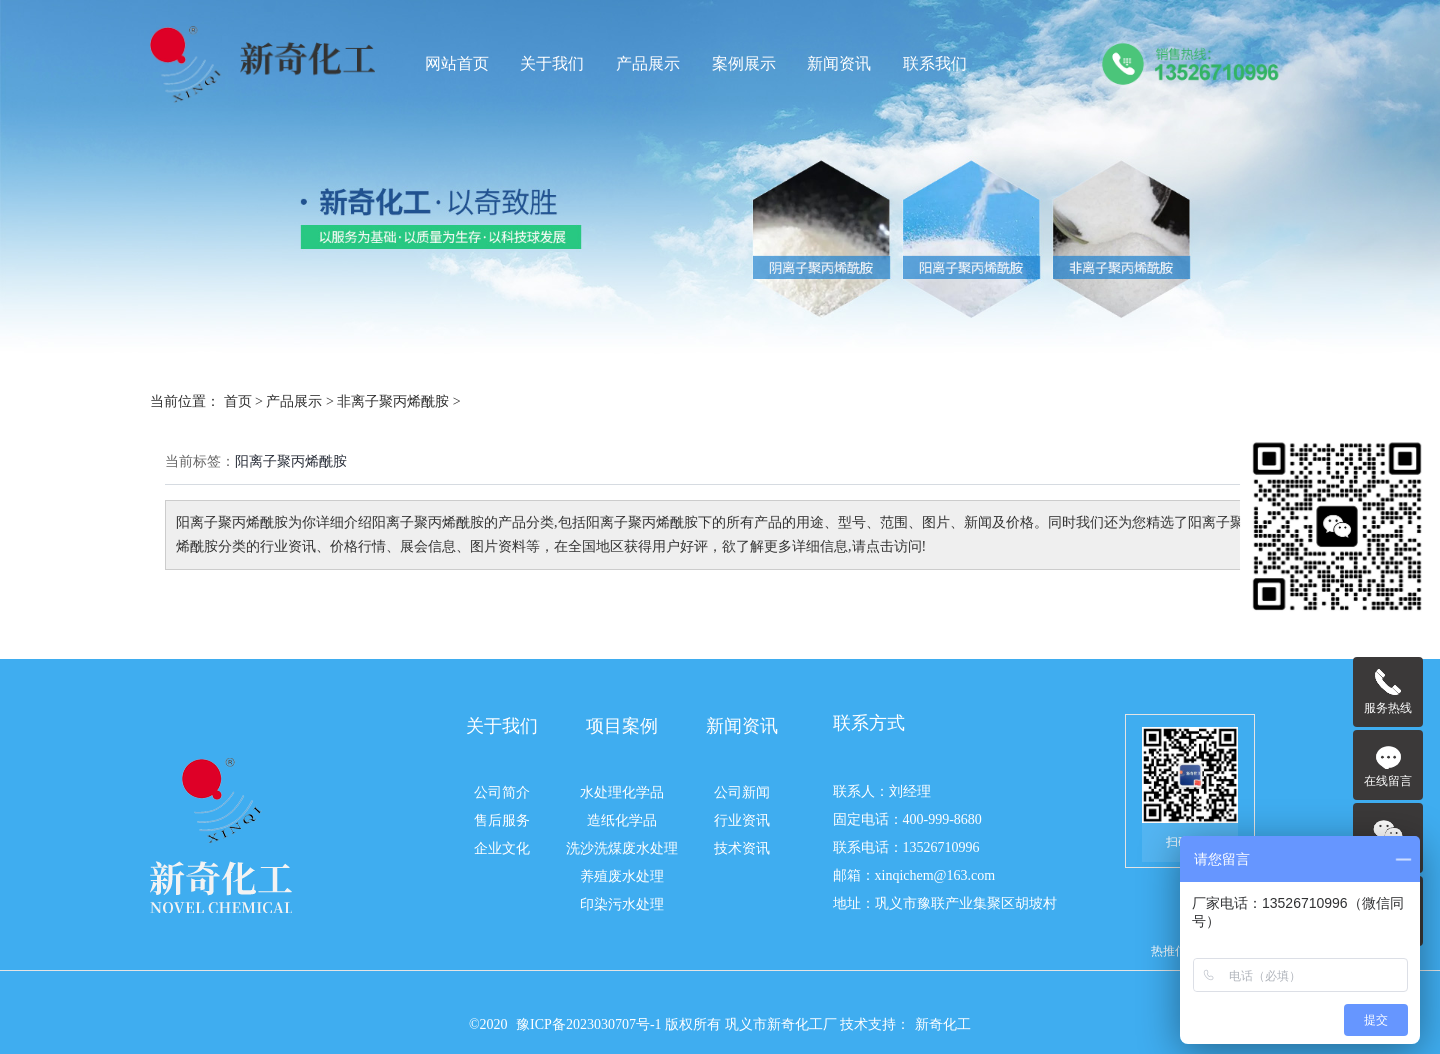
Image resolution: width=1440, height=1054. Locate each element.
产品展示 (648, 64)
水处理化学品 (622, 792)
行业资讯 (742, 820)
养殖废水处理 (622, 876)
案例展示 (744, 64)
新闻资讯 (839, 64)
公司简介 (502, 792)
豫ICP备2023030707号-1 (590, 1024)
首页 (238, 401)
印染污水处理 (622, 904)
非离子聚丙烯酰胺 (393, 401)
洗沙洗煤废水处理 (622, 848)
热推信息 (1175, 951)
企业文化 (502, 848)
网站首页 (457, 64)
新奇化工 (943, 1024)
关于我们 (552, 64)
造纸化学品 (622, 820)
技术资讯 (742, 848)
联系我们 (935, 64)
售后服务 (502, 820)
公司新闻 (742, 792)
